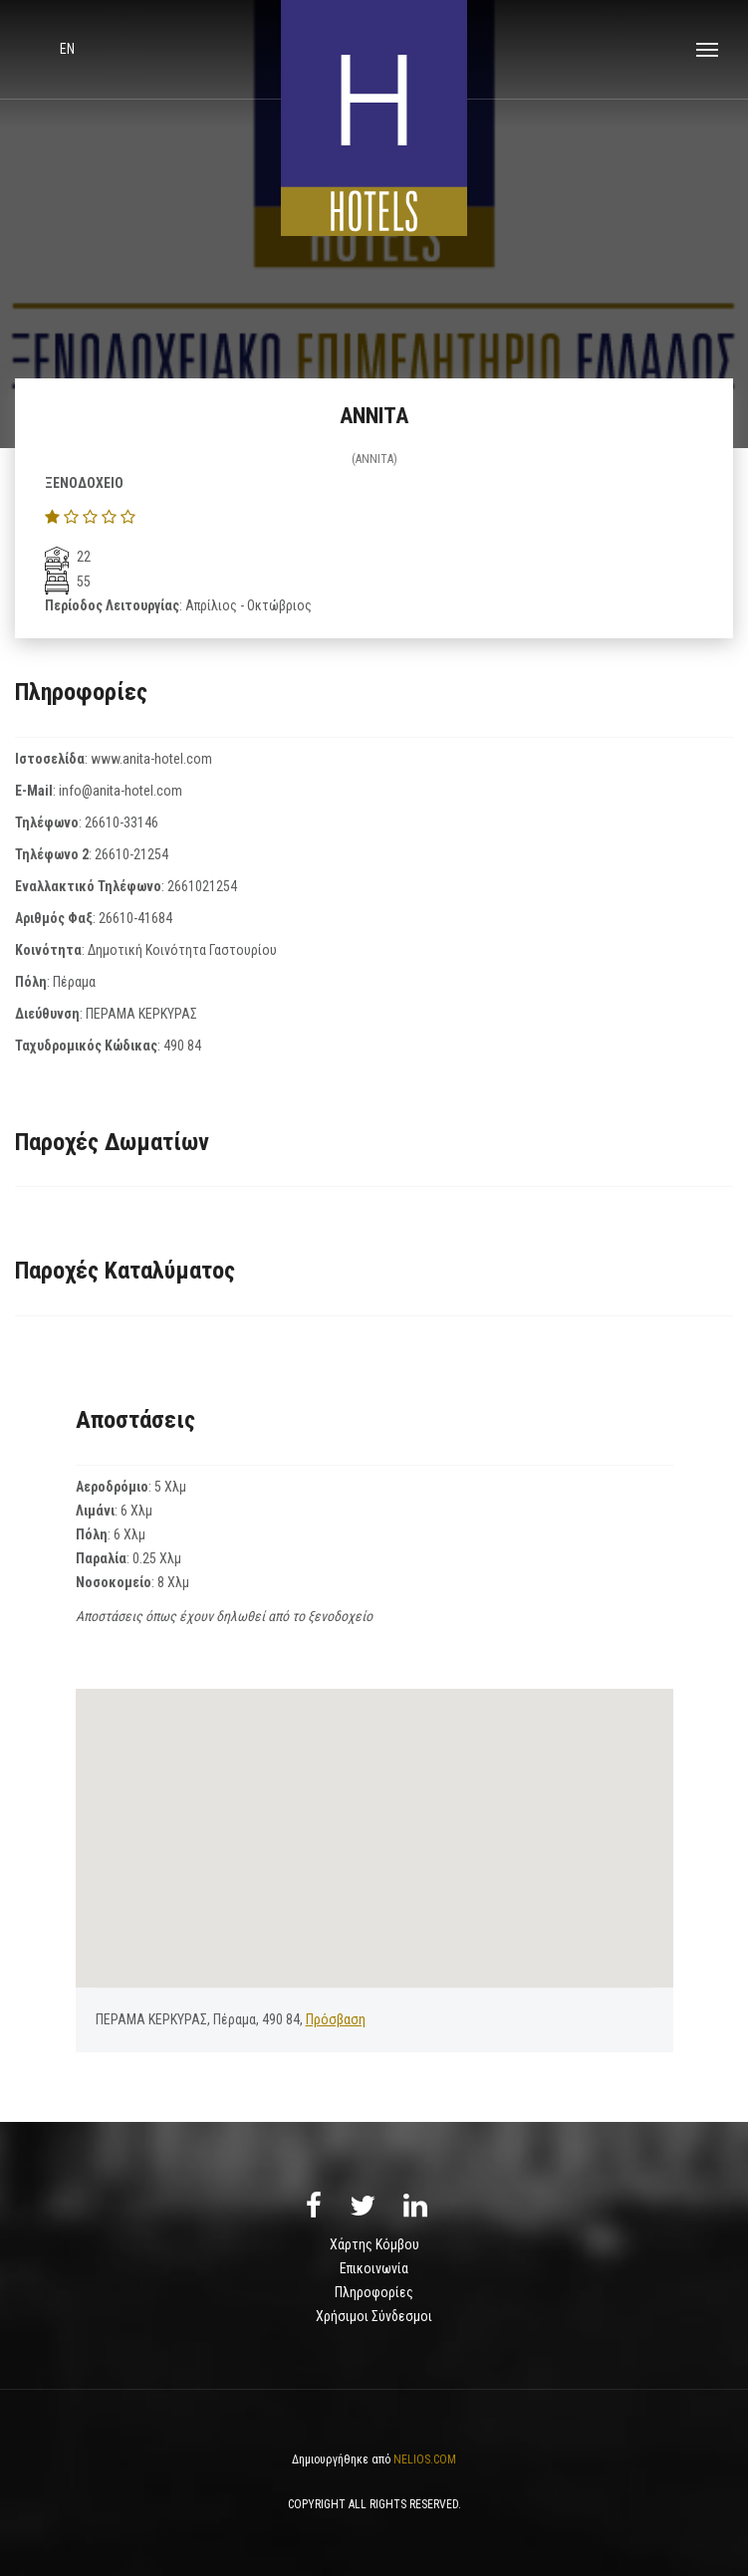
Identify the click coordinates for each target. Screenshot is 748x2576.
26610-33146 (121, 822)
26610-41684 (135, 918)
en (67, 49)
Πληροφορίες (374, 2292)
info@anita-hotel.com (120, 791)
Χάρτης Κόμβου (374, 2244)
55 (68, 581)
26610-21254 (131, 854)
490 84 (182, 1046)
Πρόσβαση (336, 2019)
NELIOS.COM (424, 2459)
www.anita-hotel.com (151, 759)
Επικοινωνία (374, 2268)
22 (68, 557)
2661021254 (202, 886)
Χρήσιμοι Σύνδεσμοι (374, 2316)
